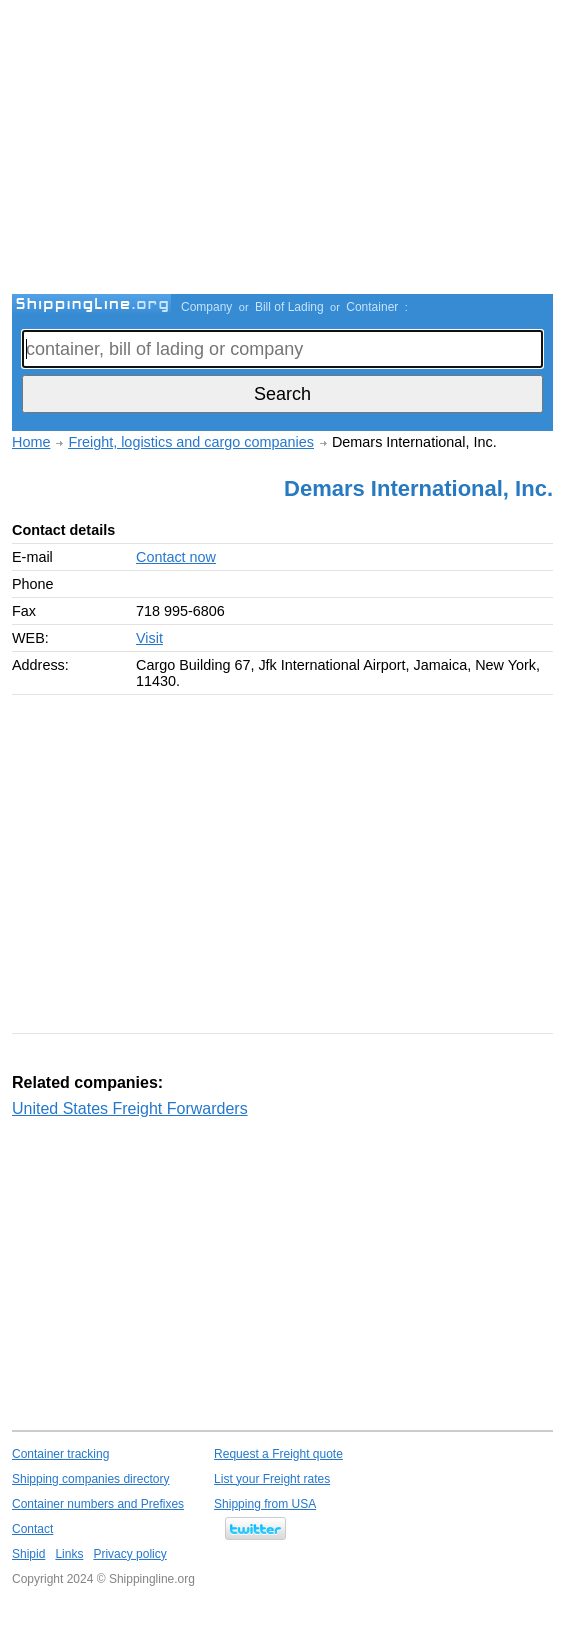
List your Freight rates (272, 1479)
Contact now (176, 557)
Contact (32, 1529)
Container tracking (60, 1454)
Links (69, 1554)
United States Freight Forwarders (130, 1108)
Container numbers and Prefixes (98, 1504)
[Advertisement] (288, 150)
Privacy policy (129, 1554)
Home (31, 442)
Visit (149, 638)
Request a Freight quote (278, 1454)
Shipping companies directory (90, 1479)
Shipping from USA (265, 1504)
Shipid (28, 1554)
